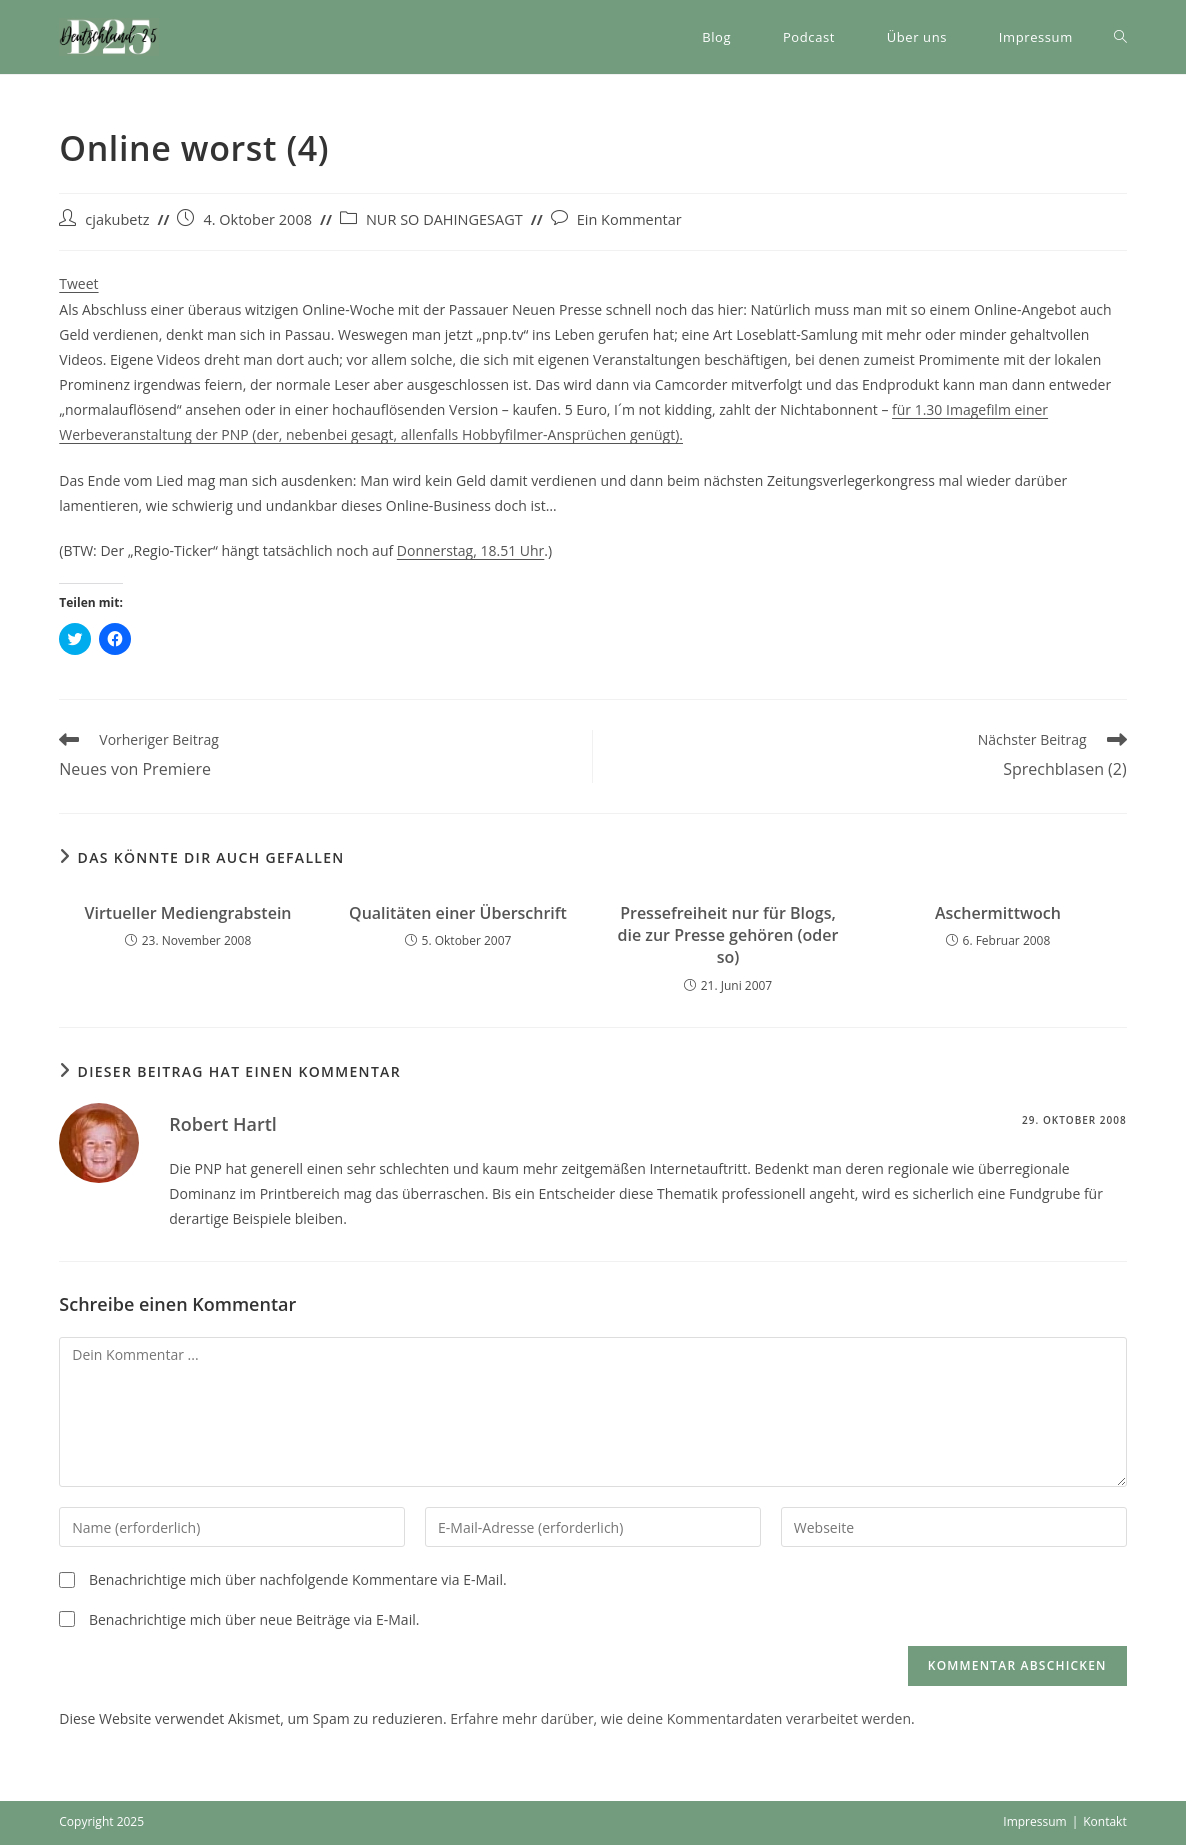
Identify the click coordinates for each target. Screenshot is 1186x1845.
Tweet (78, 283)
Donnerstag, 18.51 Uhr (471, 550)
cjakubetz (117, 219)
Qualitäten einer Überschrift (458, 913)
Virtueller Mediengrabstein (188, 913)
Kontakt (1104, 1821)
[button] (109, 37)
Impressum (1034, 1821)
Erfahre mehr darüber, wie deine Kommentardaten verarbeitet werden (680, 1718)
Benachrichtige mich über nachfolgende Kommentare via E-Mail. (298, 1579)
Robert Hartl (223, 1124)
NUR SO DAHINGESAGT (444, 219)
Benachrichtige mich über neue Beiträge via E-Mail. (254, 1619)
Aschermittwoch (998, 913)
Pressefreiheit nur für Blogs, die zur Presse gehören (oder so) (727, 935)
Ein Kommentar (629, 219)
